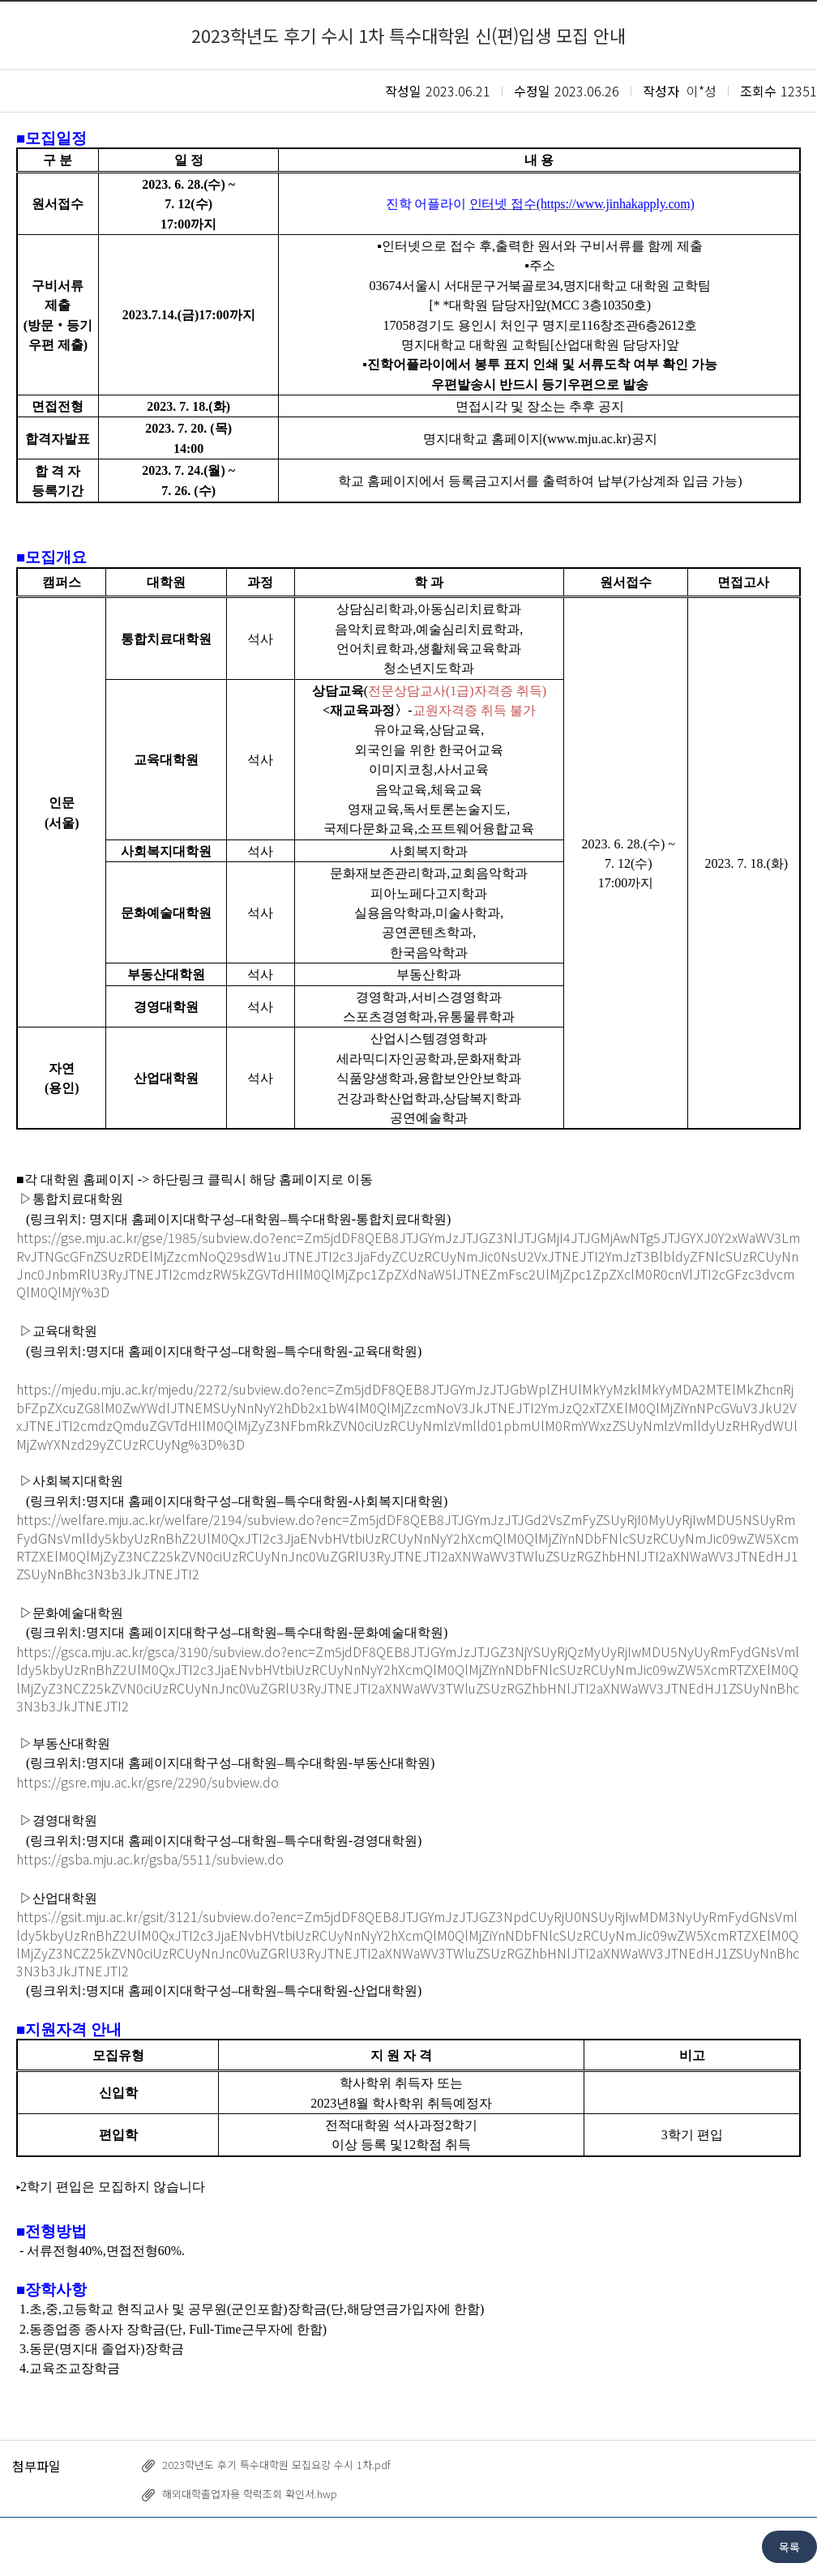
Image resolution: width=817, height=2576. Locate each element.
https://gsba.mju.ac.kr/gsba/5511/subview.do (150, 1859)
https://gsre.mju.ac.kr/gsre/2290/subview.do (147, 1782)
